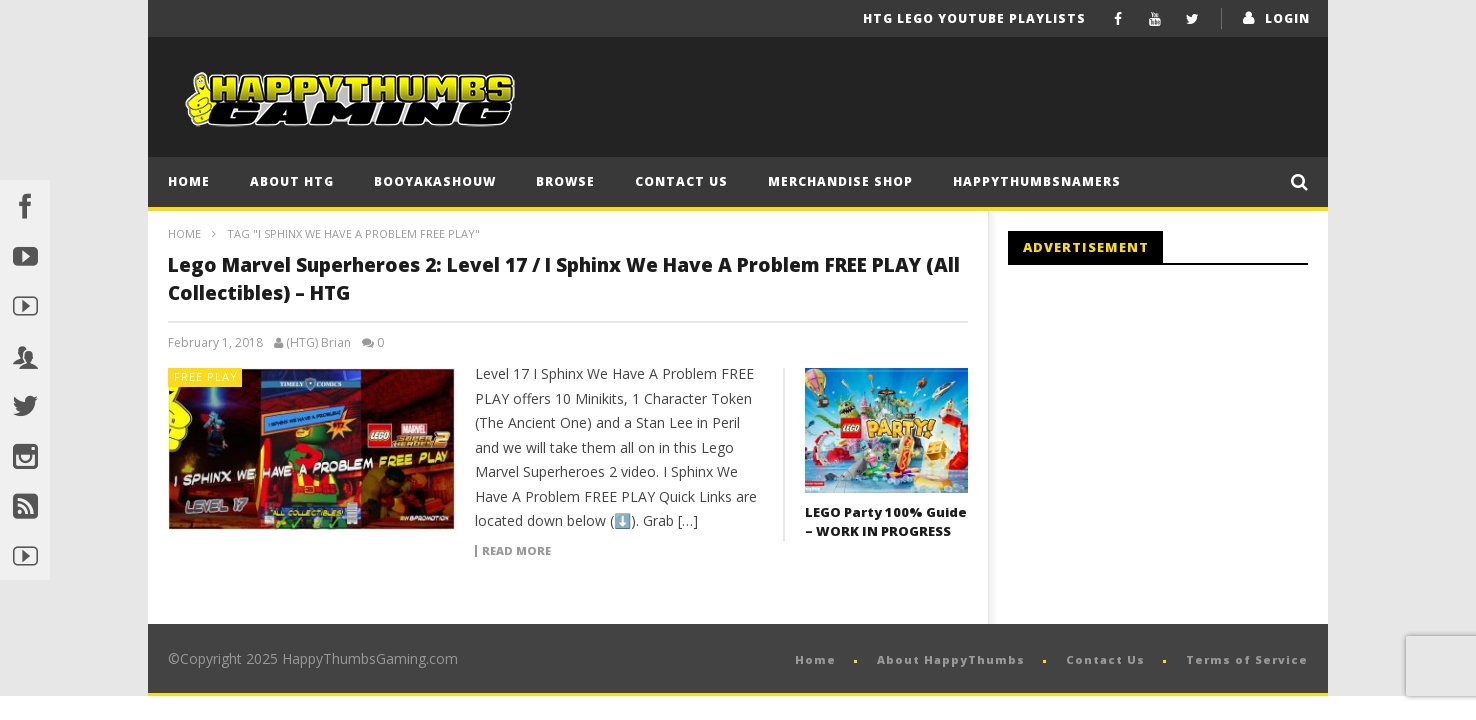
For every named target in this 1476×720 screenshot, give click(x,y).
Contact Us (681, 181)
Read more (516, 551)
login (1287, 18)
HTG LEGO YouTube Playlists (974, 18)
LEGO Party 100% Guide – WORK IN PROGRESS (886, 522)
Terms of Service (1247, 659)
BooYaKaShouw (435, 181)
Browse (565, 181)
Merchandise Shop (840, 181)
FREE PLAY (206, 376)
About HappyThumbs (951, 659)
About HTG (292, 181)
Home (189, 181)
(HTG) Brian (318, 343)
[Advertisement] (1176, 445)
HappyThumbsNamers (1037, 181)
